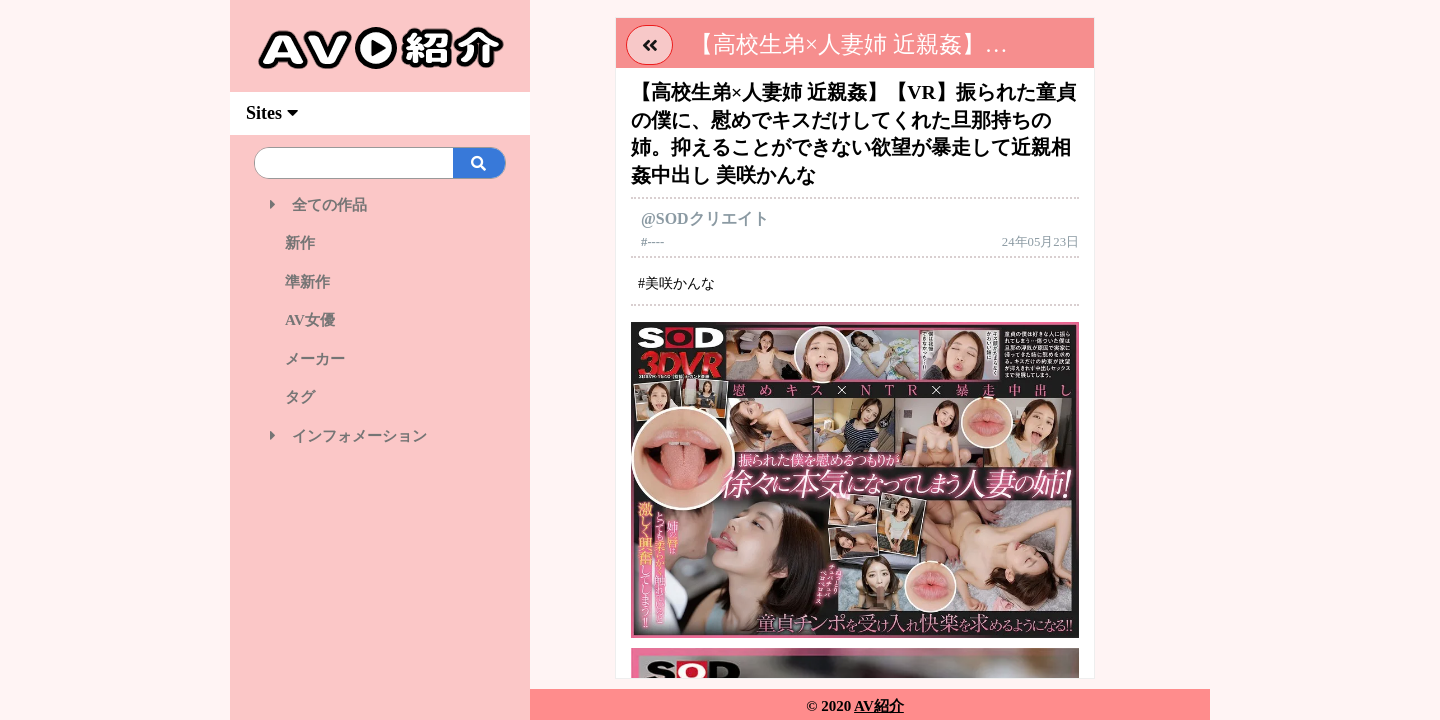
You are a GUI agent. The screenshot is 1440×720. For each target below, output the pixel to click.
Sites (272, 113)
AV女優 (302, 320)
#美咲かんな (676, 283)
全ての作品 (318, 205)
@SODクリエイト (705, 218)
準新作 (300, 282)
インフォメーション (348, 436)
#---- (652, 242)
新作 (292, 243)
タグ (292, 397)
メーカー (307, 359)
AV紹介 (879, 706)
